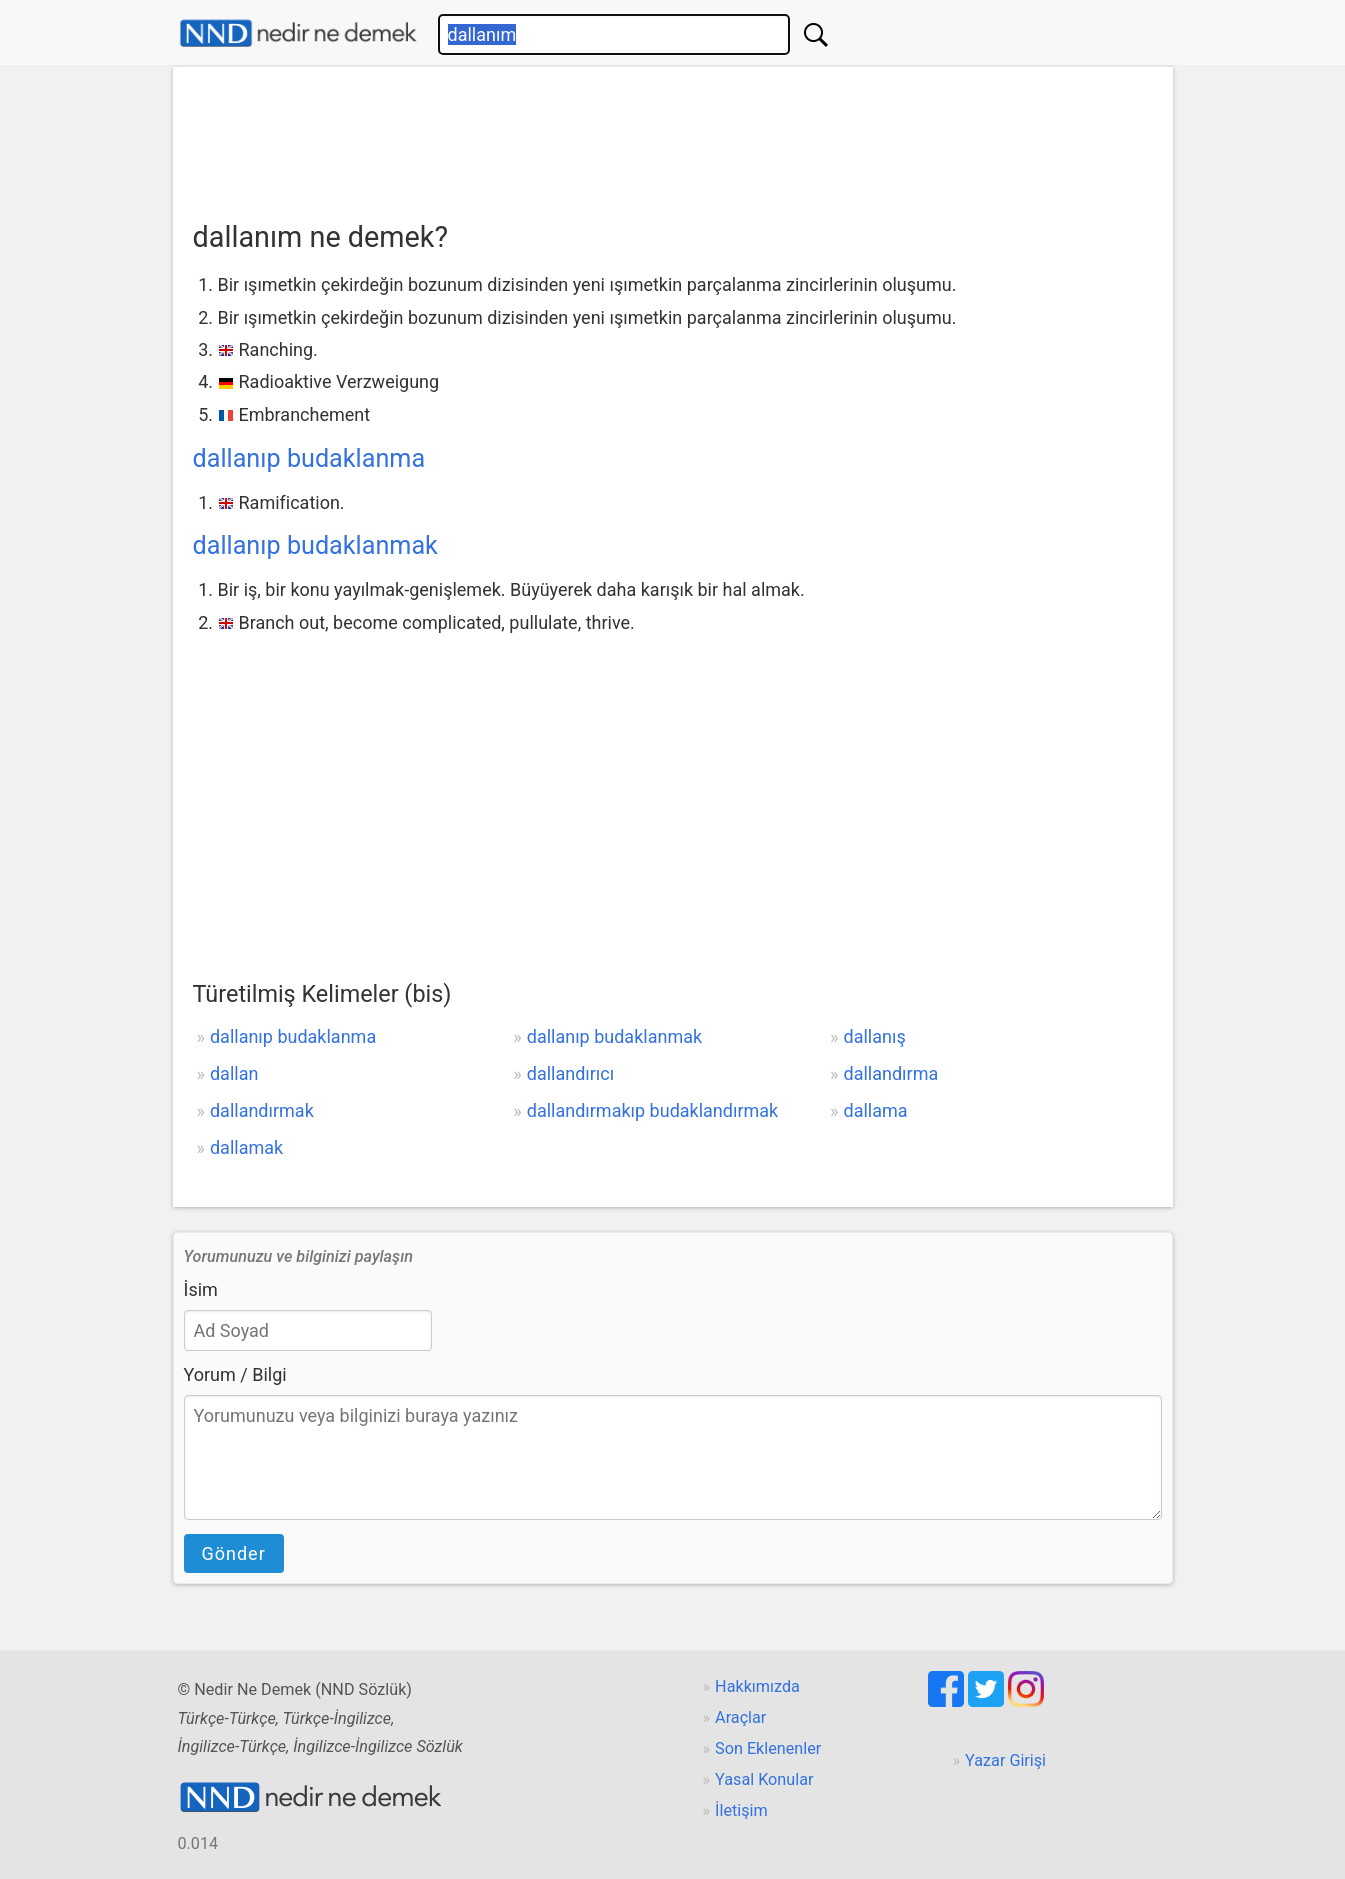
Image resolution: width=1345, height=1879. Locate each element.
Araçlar (740, 1717)
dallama (876, 1110)
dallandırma (891, 1073)
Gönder (234, 1553)
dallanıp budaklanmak (315, 545)
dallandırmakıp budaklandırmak (652, 1110)
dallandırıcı (570, 1073)
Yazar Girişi (1005, 1760)
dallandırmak (262, 1110)
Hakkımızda (757, 1686)
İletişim (741, 1810)
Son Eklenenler (768, 1748)
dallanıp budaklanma (309, 458)
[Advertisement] (673, 137)
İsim (201, 1289)
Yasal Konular (764, 1779)
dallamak (246, 1147)
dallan (234, 1073)
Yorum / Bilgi (235, 1374)
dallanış (875, 1036)
